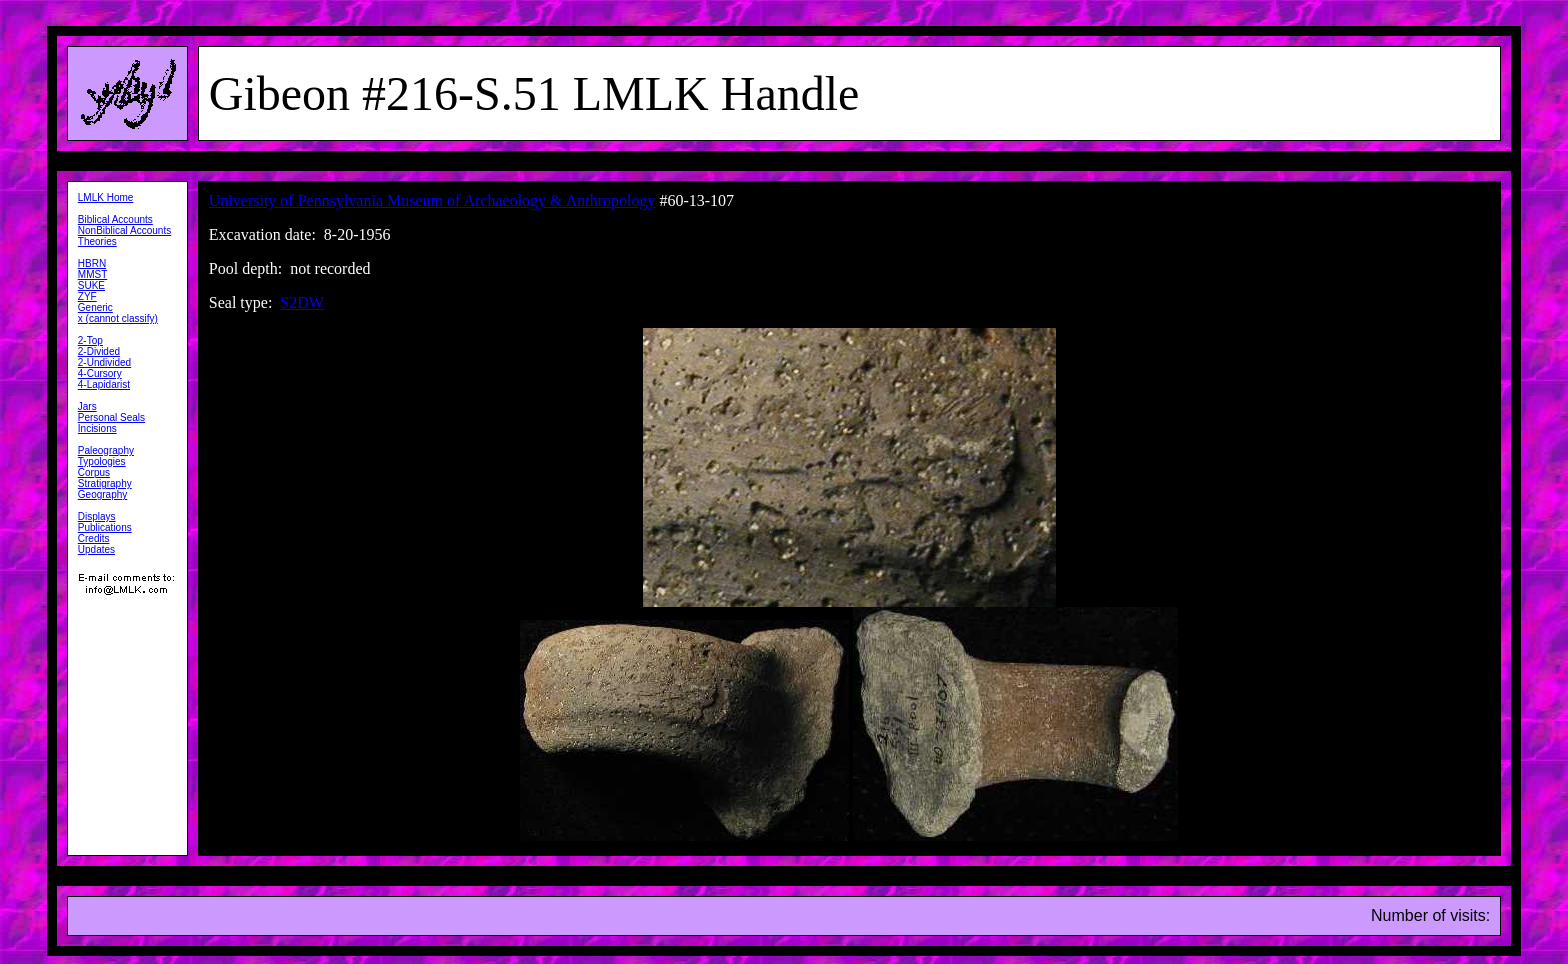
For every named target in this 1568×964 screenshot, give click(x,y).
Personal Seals (111, 417)
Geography (102, 494)
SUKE (91, 285)
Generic (95, 307)
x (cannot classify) (118, 318)
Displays (97, 516)
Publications (105, 527)
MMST (92, 274)
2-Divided (99, 351)
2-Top (90, 340)
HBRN (92, 263)
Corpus (94, 472)
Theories (97, 241)
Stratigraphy (105, 483)
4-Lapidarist (104, 384)
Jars (87, 406)
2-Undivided (104, 362)
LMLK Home (106, 197)
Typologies (102, 461)
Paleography (106, 450)
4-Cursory (100, 373)
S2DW (302, 302)
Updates (96, 549)
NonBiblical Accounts (124, 230)
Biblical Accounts (115, 219)
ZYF (87, 296)
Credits (94, 538)
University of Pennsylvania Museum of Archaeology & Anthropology (432, 200)
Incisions (97, 428)
